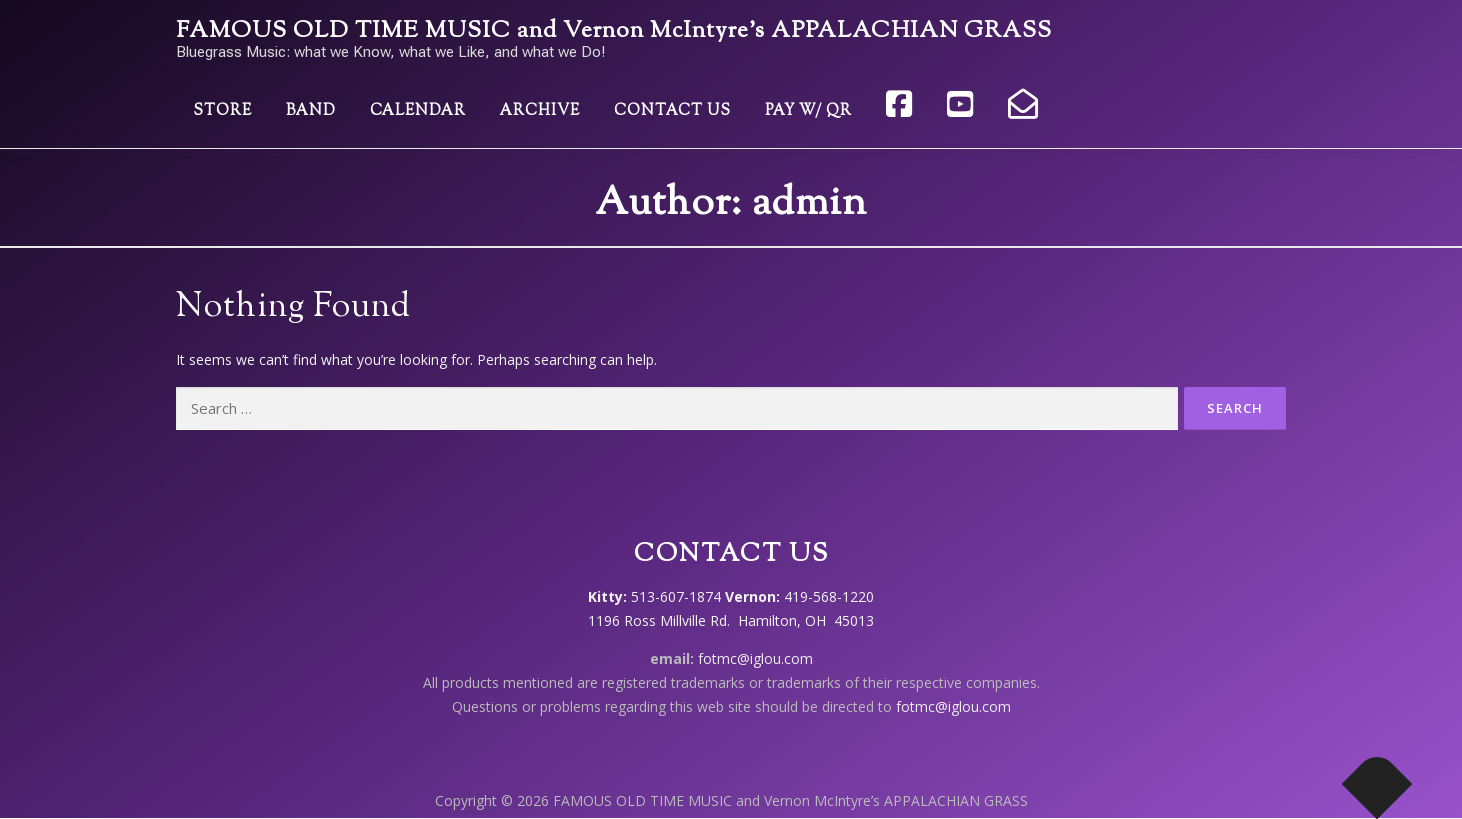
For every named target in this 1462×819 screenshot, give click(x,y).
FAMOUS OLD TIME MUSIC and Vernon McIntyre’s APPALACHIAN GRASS (614, 31)
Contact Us (672, 111)
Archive (540, 111)
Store (222, 111)
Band (311, 111)
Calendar (418, 111)
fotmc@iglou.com (755, 658)
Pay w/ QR (808, 111)
